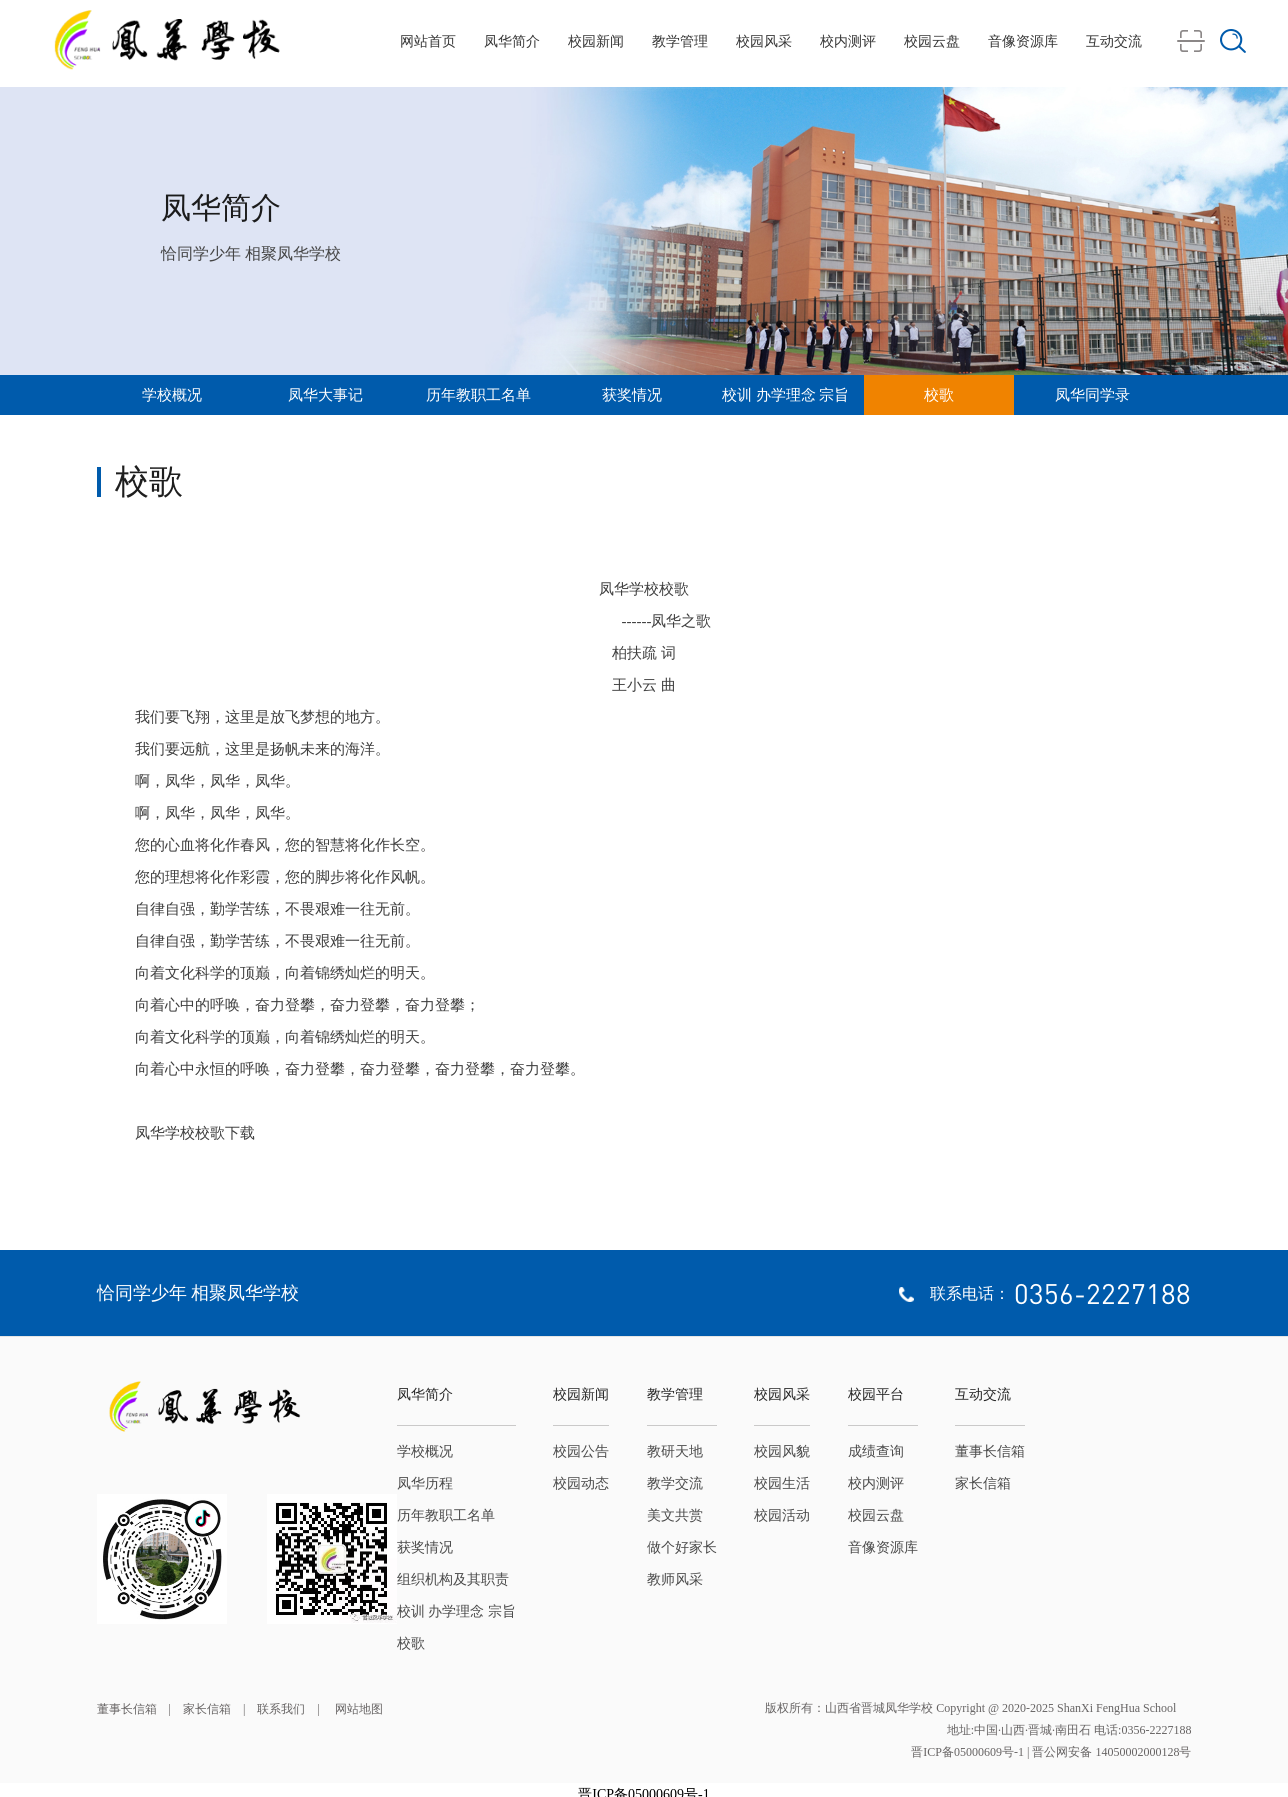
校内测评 (848, 41)
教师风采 (675, 1579)
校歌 (939, 395)
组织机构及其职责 (453, 1579)
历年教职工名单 (478, 395)
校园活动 (782, 1515)
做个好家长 (682, 1547)
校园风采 (764, 41)
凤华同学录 (1092, 395)
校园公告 (581, 1451)
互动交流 (1114, 41)
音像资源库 (1023, 41)
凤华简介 (512, 41)
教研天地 (675, 1451)
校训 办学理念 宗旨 (786, 395)
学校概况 (172, 395)
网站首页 (428, 41)
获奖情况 (632, 395)
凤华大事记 (325, 395)
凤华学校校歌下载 (195, 1133)
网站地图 (357, 1709)
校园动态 (581, 1483)
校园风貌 (782, 1451)
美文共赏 (675, 1515)
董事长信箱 (990, 1451)
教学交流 (675, 1483)
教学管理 (680, 41)
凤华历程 (425, 1483)
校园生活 (782, 1483)
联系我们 (281, 1709)
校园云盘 (932, 41)
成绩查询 (876, 1451)
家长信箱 (983, 1483)
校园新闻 (596, 41)
